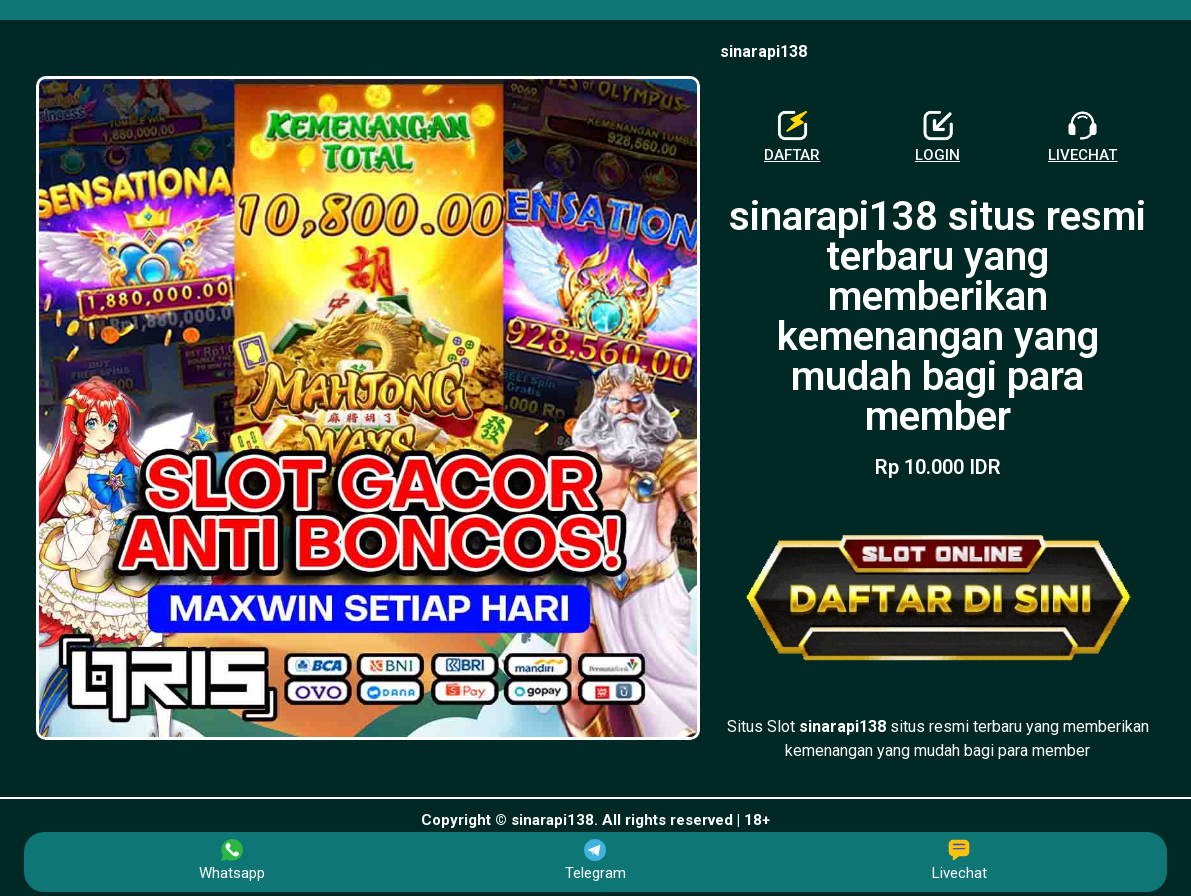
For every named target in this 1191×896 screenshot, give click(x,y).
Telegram (595, 860)
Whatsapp (232, 860)
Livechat (959, 860)
